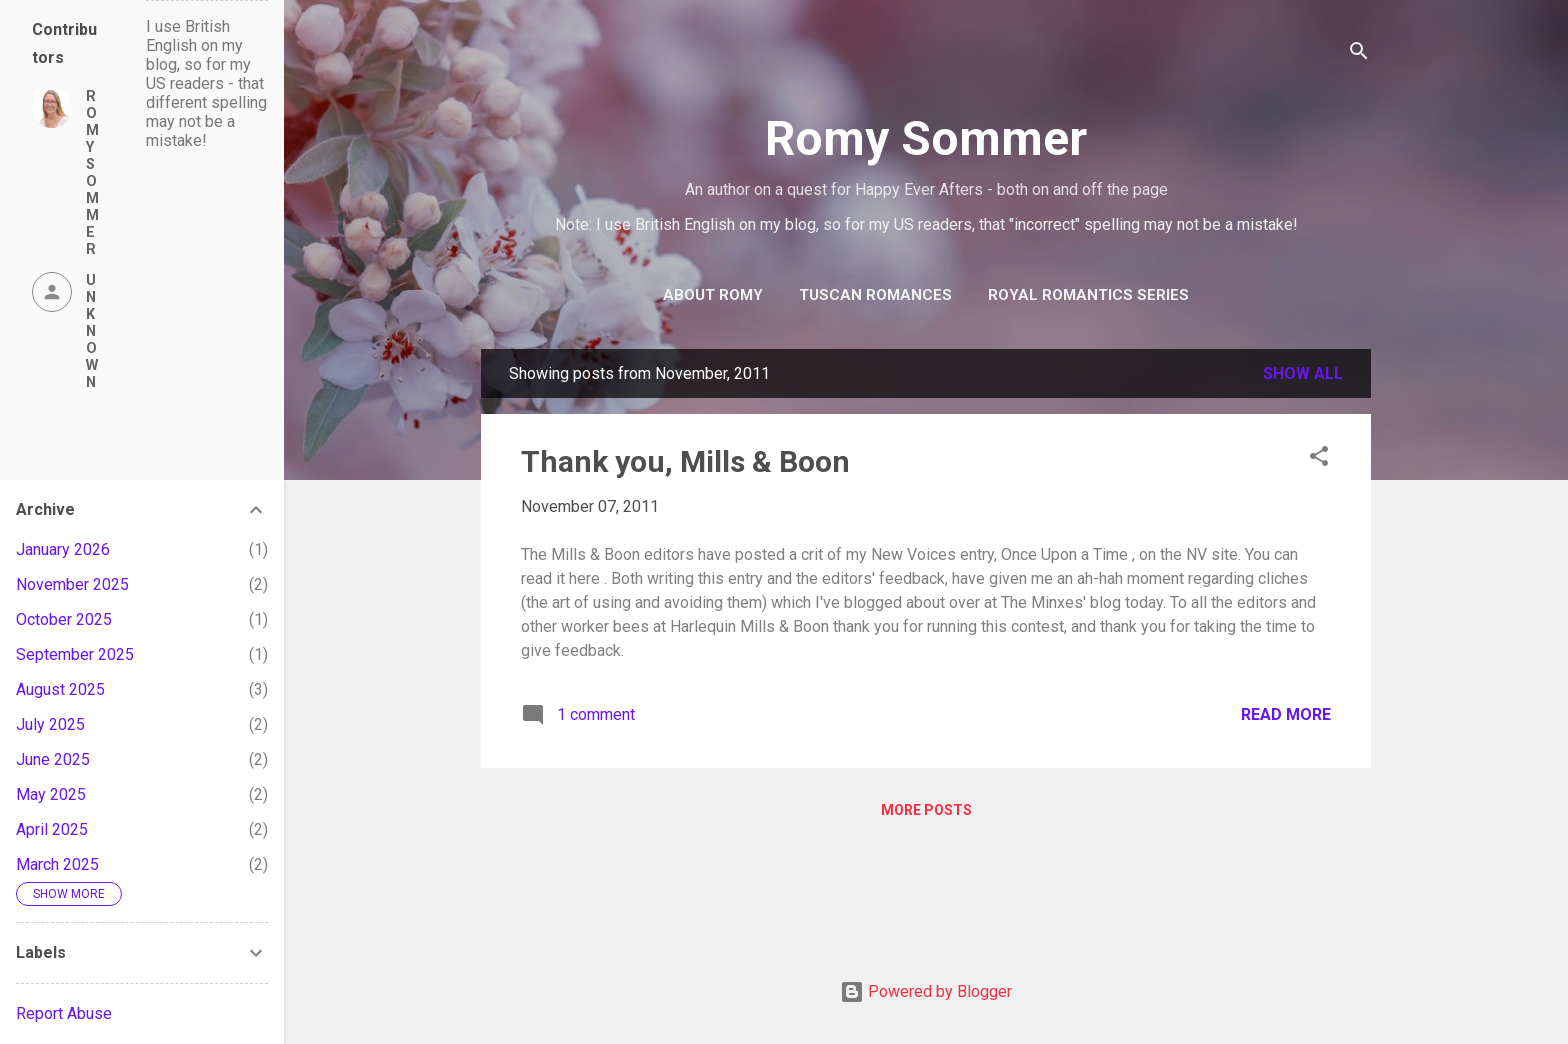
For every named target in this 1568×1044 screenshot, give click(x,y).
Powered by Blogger (926, 991)
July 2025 (50, 724)
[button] (1319, 459)
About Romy (713, 295)
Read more (1286, 714)
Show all (1303, 373)
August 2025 (60, 689)
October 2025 (64, 619)
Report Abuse (64, 1013)
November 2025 (72, 584)
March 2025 (57, 864)
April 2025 (52, 829)
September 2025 (75, 654)
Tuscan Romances (875, 295)
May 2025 (51, 794)
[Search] (1359, 54)
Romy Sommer (926, 138)
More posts (926, 810)
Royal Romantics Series (1088, 295)
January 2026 (63, 549)
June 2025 (53, 759)
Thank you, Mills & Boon (685, 461)
